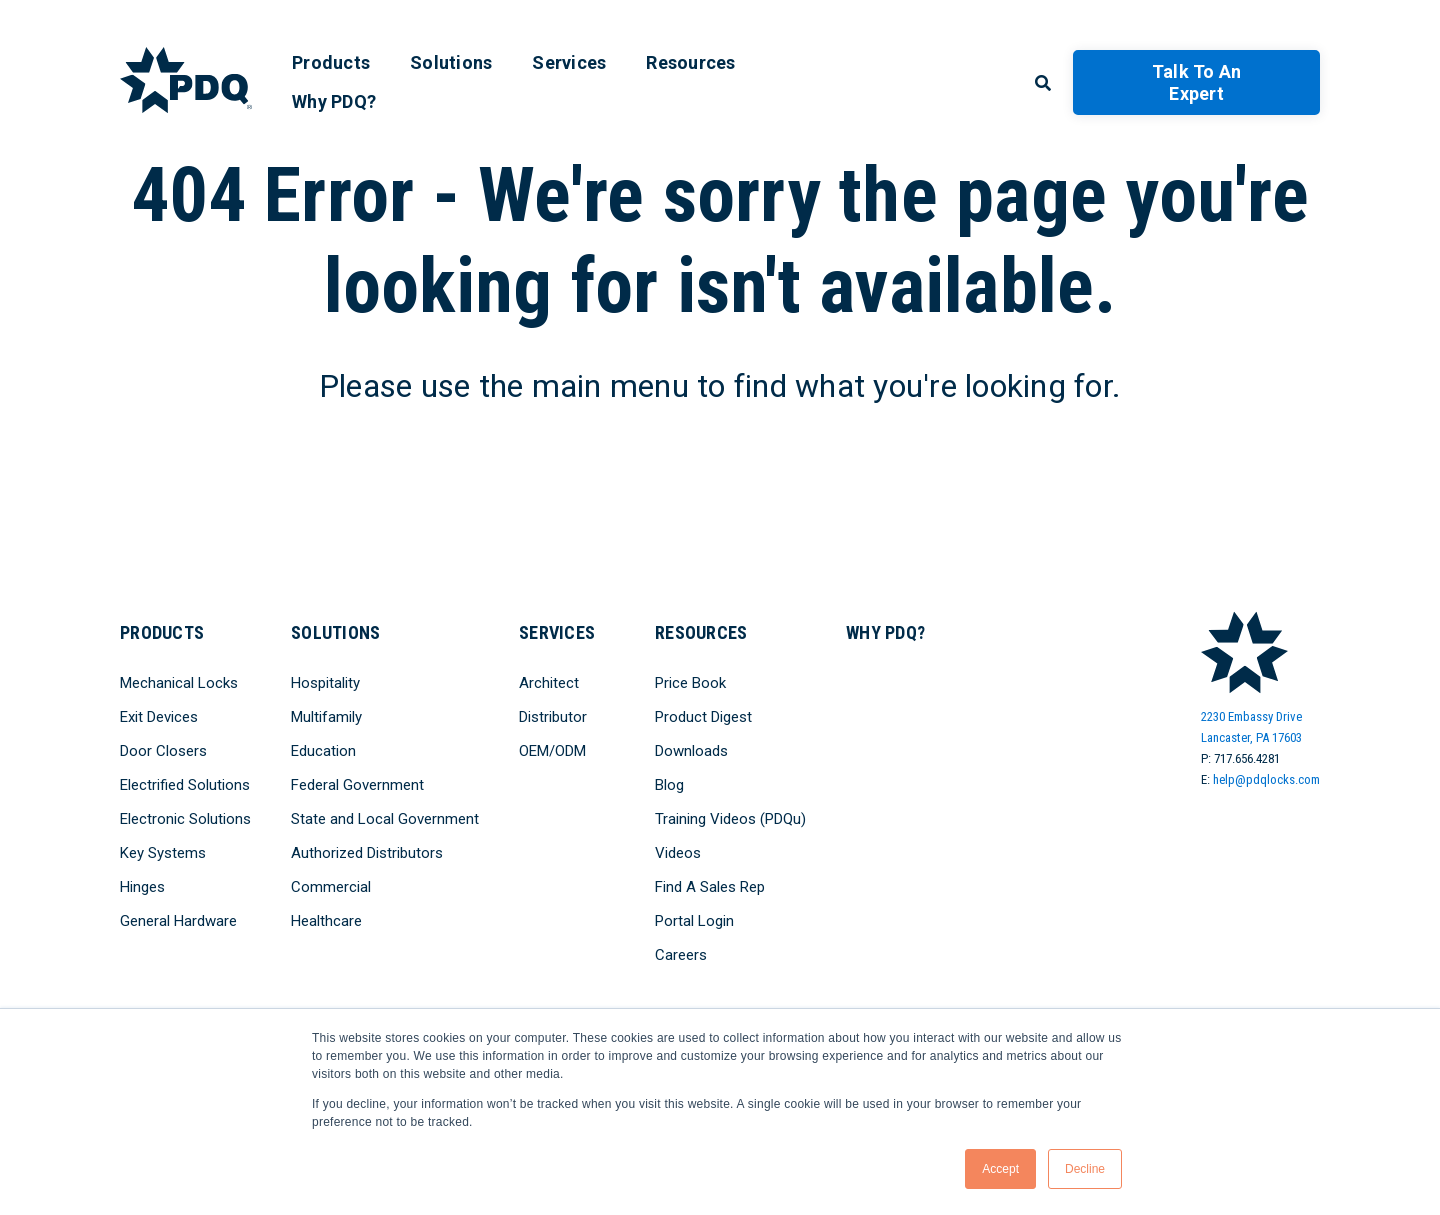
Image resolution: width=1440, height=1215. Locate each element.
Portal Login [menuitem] (694, 921)
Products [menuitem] (331, 62)
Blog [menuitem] (669, 785)
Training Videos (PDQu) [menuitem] (730, 819)
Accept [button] (1000, 1169)
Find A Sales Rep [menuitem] (710, 887)
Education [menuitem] (323, 751)
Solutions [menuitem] (451, 62)
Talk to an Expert (1197, 82)
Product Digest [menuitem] (703, 717)
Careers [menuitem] (681, 955)
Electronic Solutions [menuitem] (185, 819)
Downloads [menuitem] (691, 751)
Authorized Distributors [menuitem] (367, 853)
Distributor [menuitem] (553, 717)
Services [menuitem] (569, 62)
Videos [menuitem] (678, 853)
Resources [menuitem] (690, 62)
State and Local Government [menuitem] (385, 819)
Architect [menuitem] (549, 683)
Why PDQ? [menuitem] (334, 101)
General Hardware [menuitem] (178, 921)
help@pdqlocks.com (1266, 779)
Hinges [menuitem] (142, 887)
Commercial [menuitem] (331, 887)
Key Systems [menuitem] (163, 853)
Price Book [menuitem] (690, 683)
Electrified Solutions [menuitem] (185, 785)
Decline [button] (1085, 1169)
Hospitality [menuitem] (325, 683)
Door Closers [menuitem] (163, 751)
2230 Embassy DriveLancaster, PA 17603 (1251, 727)
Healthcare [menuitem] (326, 921)
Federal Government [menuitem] (357, 785)
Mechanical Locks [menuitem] (179, 683)
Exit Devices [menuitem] (159, 717)
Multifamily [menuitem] (326, 717)
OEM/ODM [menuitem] (552, 751)
